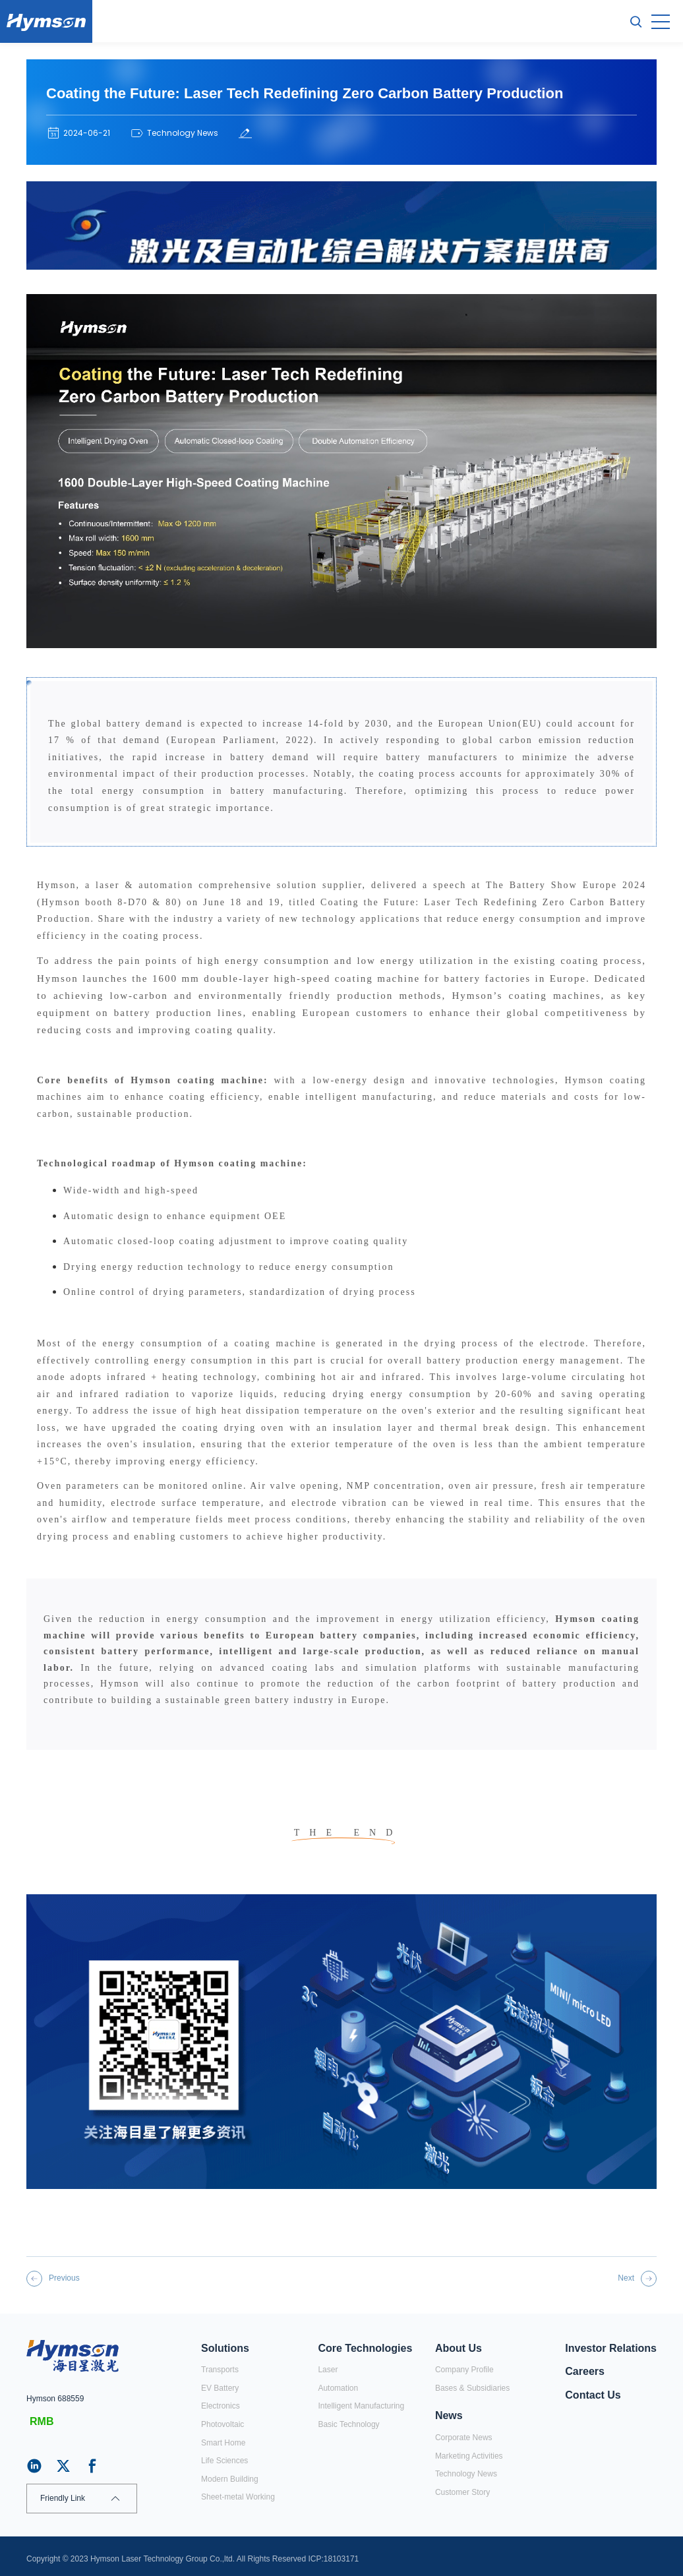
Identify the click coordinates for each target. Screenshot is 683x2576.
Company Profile (464, 2369)
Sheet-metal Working (238, 2496)
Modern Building (229, 2479)
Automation (338, 2388)
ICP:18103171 (334, 2558)
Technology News (466, 2473)
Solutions (225, 2348)
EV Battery (220, 2388)
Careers (585, 2371)
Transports (220, 2369)
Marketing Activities (469, 2456)
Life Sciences (224, 2460)
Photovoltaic (222, 2424)
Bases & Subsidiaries (472, 2388)
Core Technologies (365, 2348)
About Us (458, 2348)
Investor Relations (611, 2348)
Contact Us (592, 2395)
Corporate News (463, 2437)
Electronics (220, 2406)
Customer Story (462, 2492)
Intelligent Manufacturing (361, 2406)
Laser (328, 2369)
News (449, 2415)
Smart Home (223, 2442)
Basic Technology (348, 2424)
